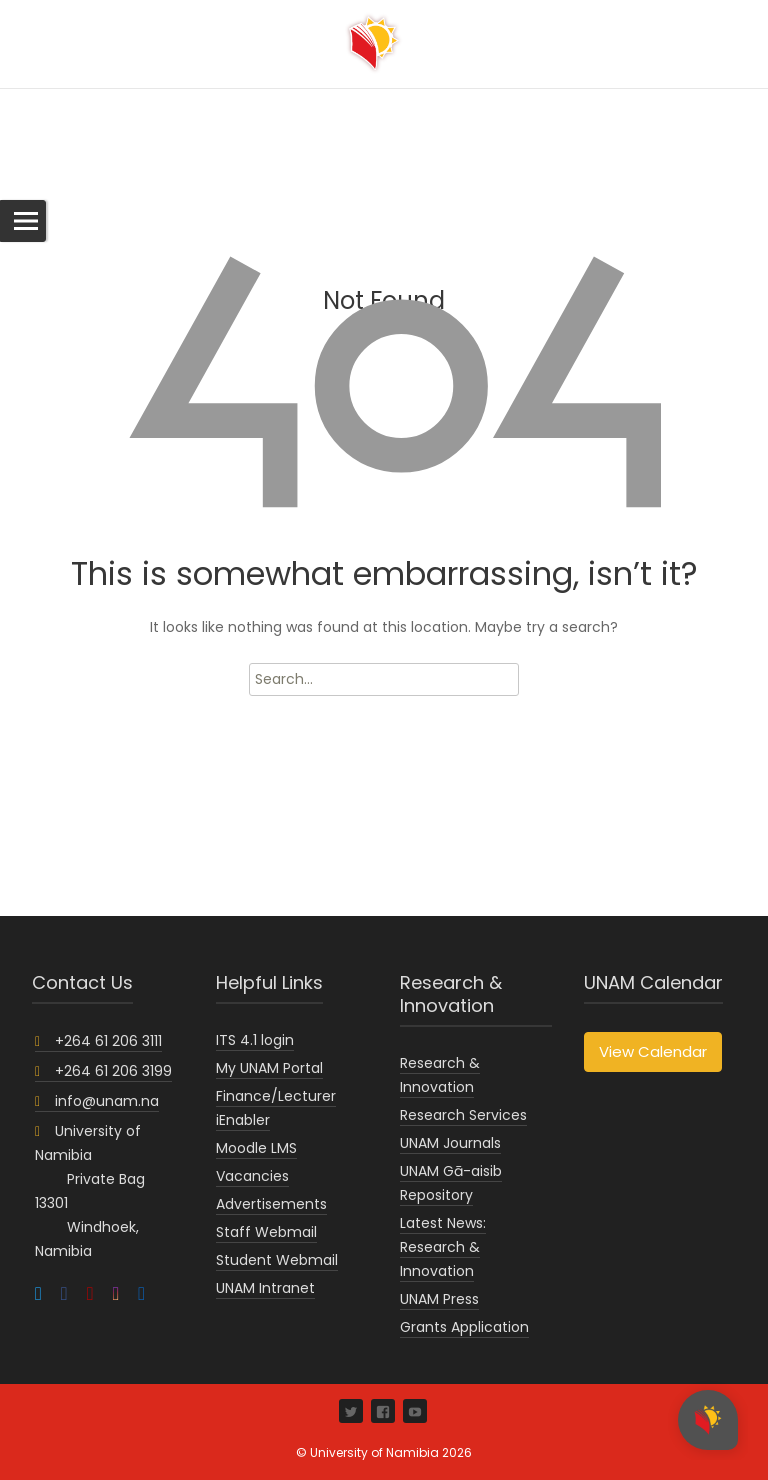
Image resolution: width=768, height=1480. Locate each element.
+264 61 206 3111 (98, 1041)
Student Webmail (277, 1260)
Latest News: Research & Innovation (443, 1247)
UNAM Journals (450, 1143)
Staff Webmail (266, 1232)
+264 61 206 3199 (103, 1071)
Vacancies (252, 1176)
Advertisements (271, 1204)
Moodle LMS (256, 1148)
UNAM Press (439, 1299)
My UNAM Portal (269, 1068)
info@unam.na (97, 1101)
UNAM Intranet (265, 1288)
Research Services (463, 1115)
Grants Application (464, 1327)
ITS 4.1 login (255, 1040)
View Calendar (653, 1051)
